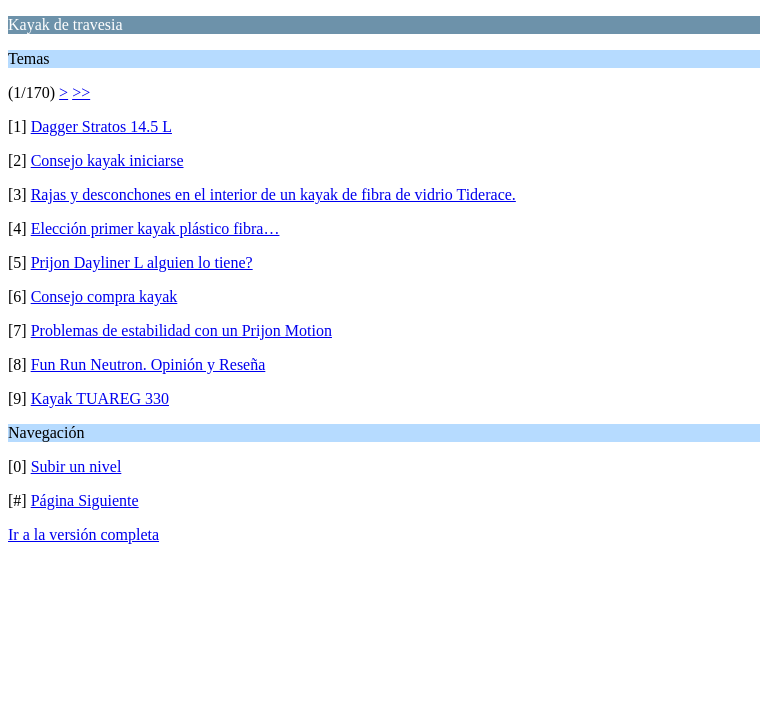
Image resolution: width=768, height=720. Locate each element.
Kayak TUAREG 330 (100, 398)
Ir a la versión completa (83, 534)
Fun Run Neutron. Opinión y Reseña (148, 364)
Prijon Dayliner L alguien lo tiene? (142, 262)
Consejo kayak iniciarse (107, 160)
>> (81, 92)
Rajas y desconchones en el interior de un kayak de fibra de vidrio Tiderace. (273, 194)
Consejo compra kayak (104, 296)
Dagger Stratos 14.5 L (101, 126)
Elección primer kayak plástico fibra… (155, 228)
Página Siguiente (85, 500)
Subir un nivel (76, 466)
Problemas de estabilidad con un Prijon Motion (181, 330)
